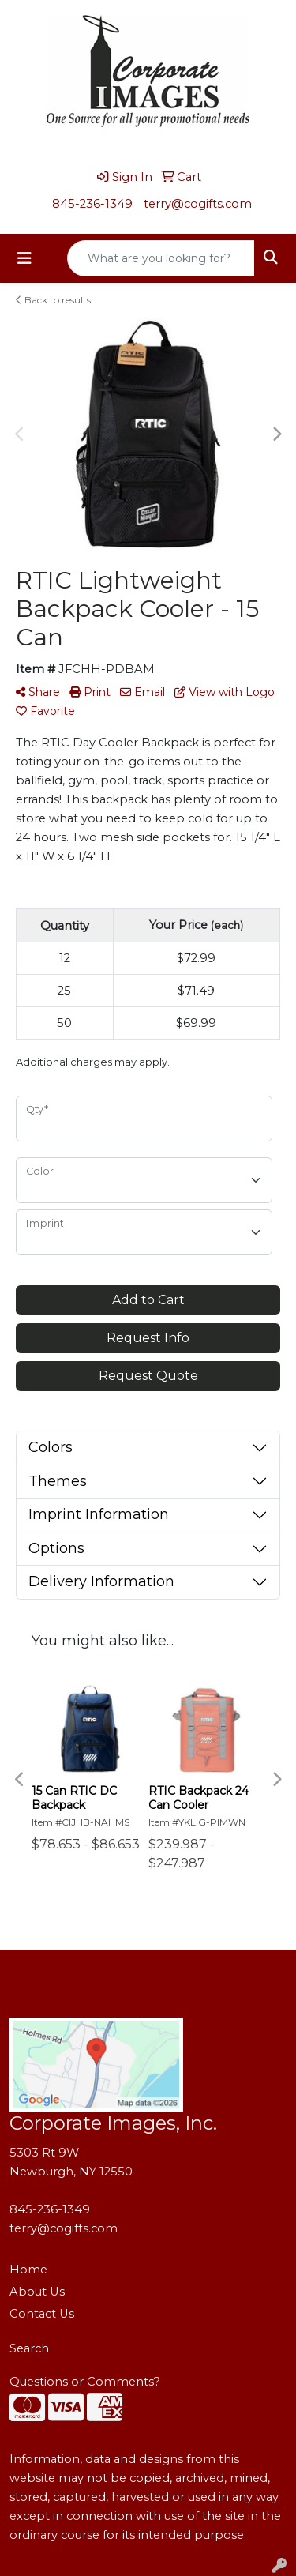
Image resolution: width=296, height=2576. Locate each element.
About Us (37, 2292)
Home (28, 2269)
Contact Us (41, 2314)
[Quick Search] (161, 258)
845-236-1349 (92, 204)
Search (29, 2348)
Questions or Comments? (84, 2382)
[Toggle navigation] (24, 258)
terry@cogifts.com (198, 204)
